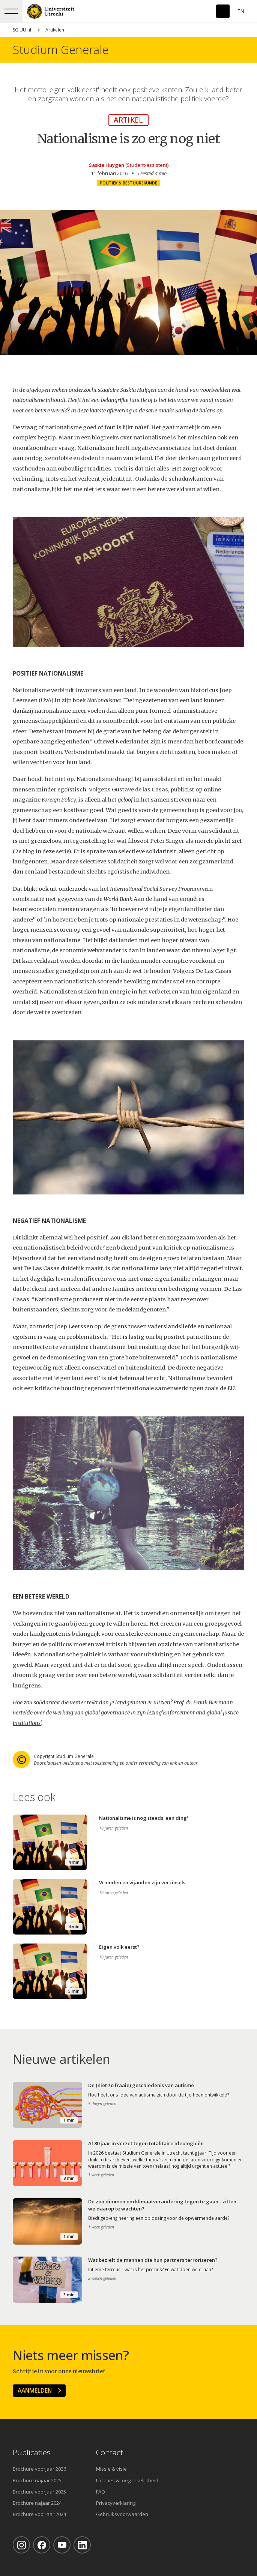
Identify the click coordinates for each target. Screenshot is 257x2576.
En (240, 11)
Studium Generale (60, 49)
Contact (109, 2452)
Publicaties (32, 2452)
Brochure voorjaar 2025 (39, 2491)
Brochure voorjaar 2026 (39, 2468)
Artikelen (54, 30)
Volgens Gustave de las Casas (128, 789)
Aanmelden (35, 2390)
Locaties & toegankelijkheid (127, 2480)
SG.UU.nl (22, 30)
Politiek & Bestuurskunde (128, 183)
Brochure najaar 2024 (37, 2503)
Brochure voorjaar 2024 (39, 2514)
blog (29, 851)
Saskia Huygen (106, 165)
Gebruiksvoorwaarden (122, 2514)
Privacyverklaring (115, 2503)
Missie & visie (111, 2468)
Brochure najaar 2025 (37, 2480)
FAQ (100, 2491)
